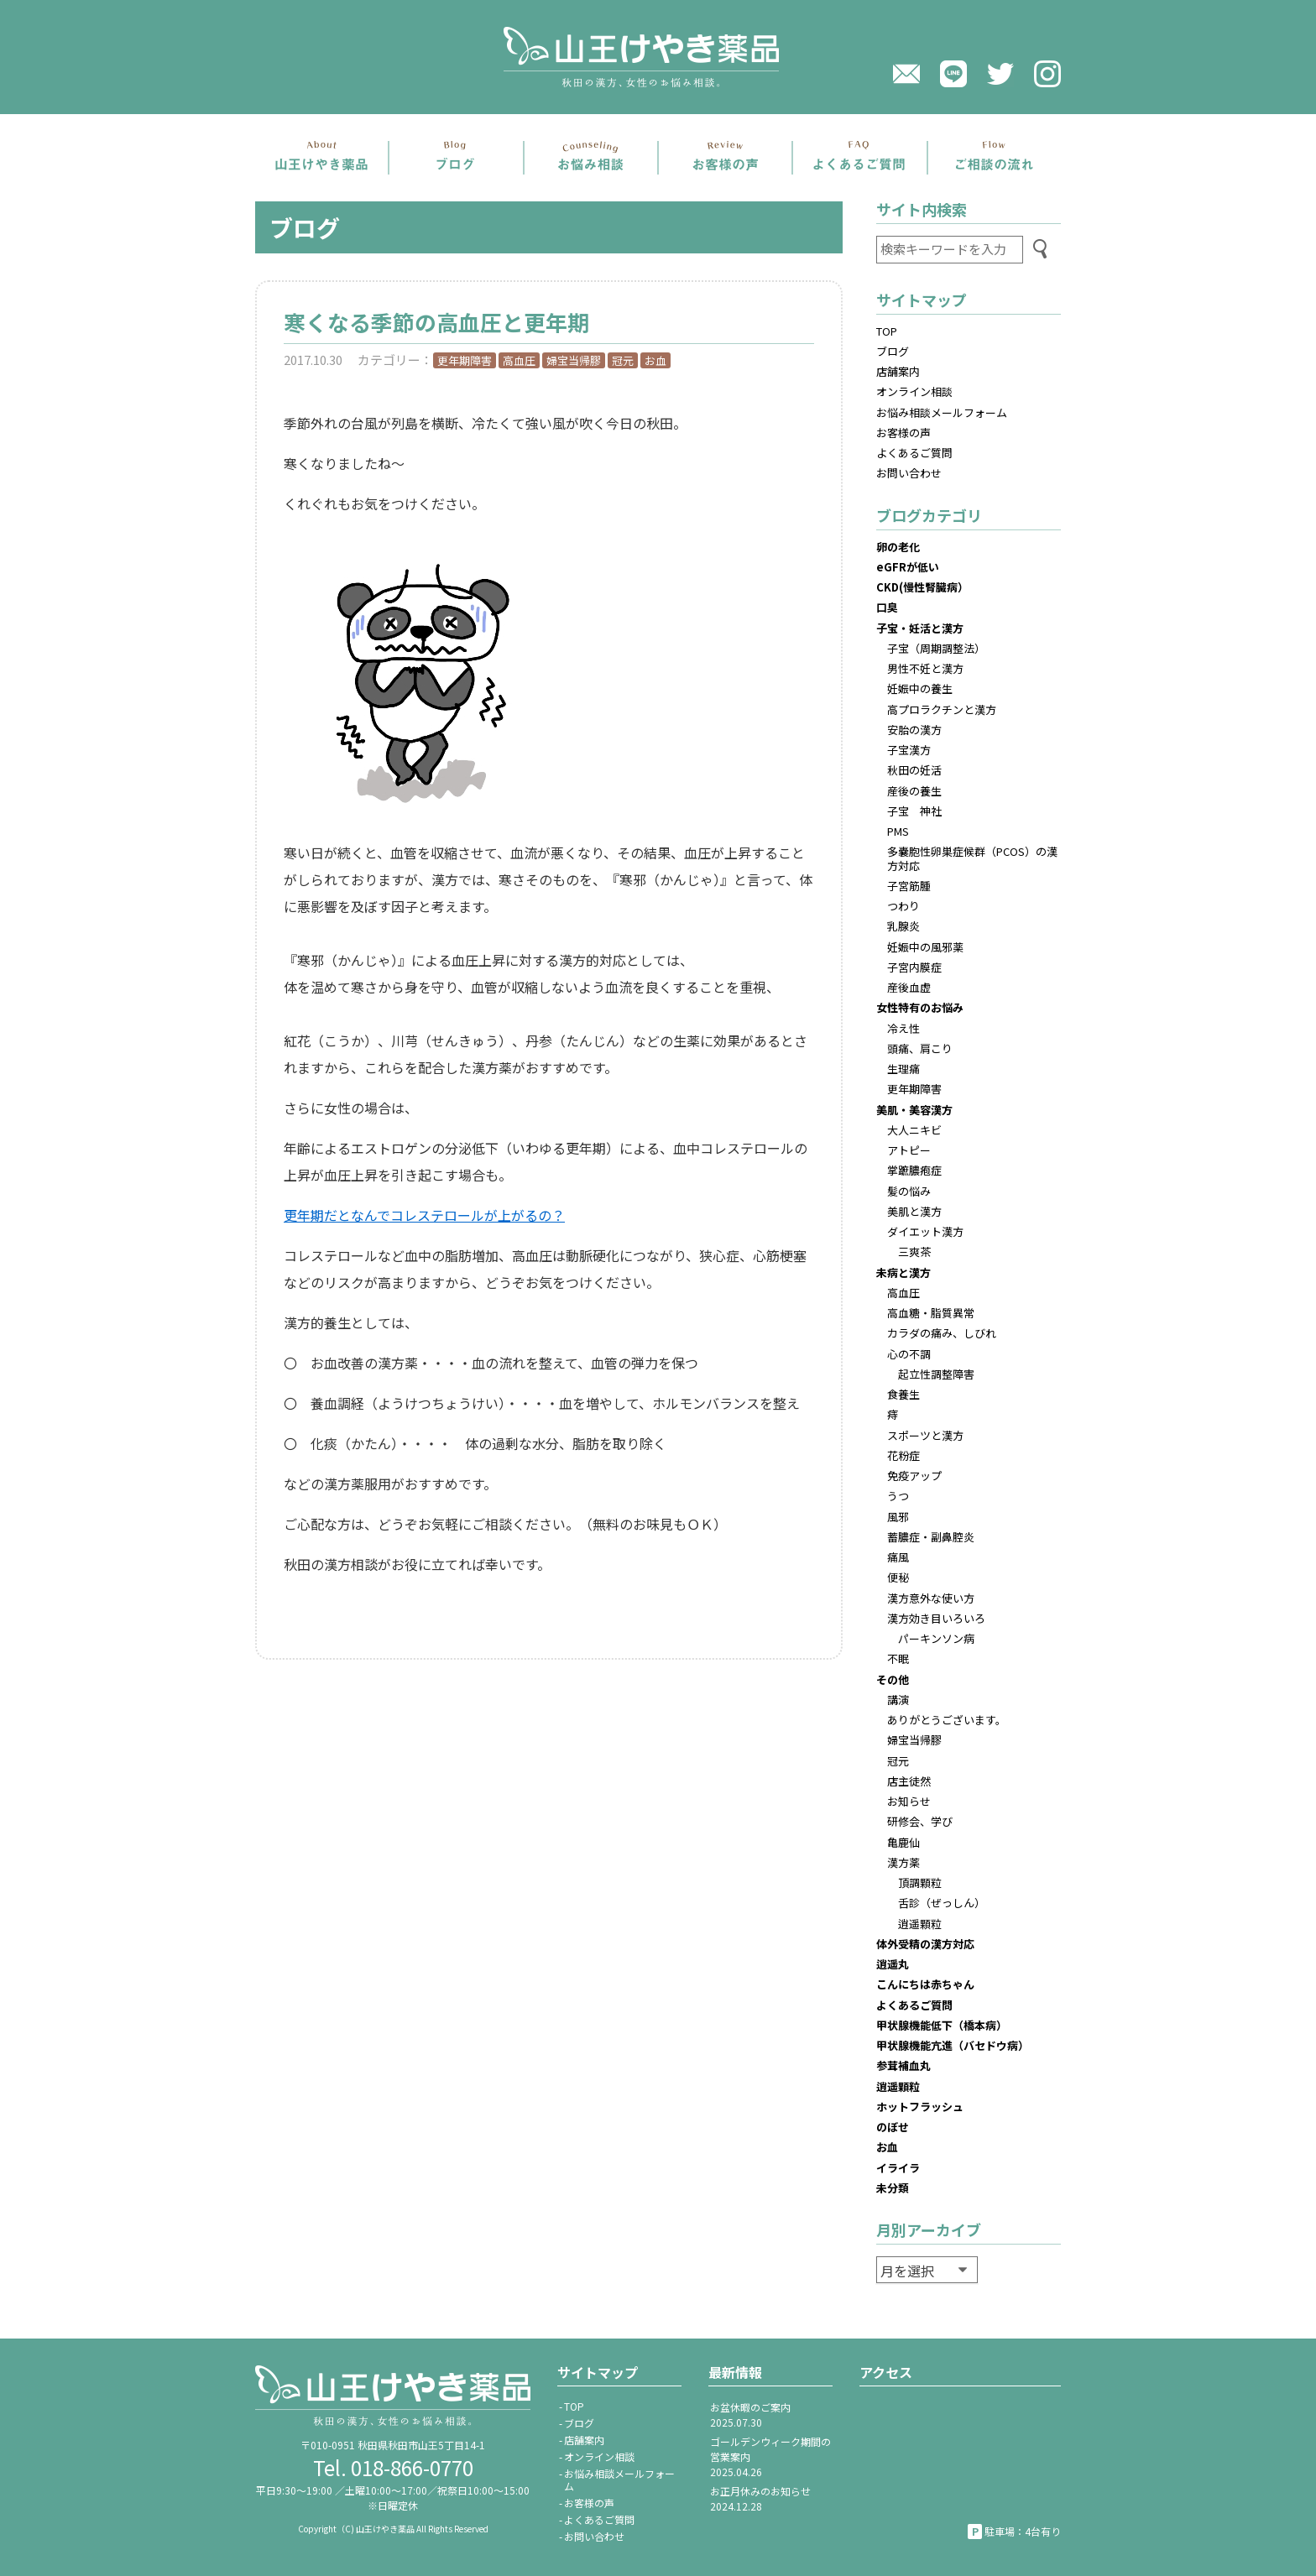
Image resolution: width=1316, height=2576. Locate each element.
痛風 (898, 1557)
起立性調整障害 (936, 1374)
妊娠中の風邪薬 (925, 947)
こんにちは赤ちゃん (925, 1984)
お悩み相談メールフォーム (941, 412)
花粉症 (903, 1455)
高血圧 (519, 360)
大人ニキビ (914, 1130)
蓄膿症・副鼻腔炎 (930, 1537)
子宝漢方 (909, 750)
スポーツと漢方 (925, 1435)
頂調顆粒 (920, 1882)
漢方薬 (903, 1862)
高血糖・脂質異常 (930, 1313)
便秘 (898, 1577)
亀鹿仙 (903, 1842)
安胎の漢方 (914, 730)
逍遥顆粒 (920, 1924)
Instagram (1047, 73)
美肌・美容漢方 (914, 1110)
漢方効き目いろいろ (936, 1618)
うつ (898, 1496)
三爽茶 (914, 1251)
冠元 (623, 360)
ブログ (455, 158)
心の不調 (909, 1354)
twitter (1000, 73)
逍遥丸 (892, 1964)
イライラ (898, 2168)
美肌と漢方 (914, 1211)
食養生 (903, 1394)
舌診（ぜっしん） (941, 1903)
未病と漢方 (903, 1272)
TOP (886, 331)
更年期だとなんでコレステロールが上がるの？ (424, 1215)
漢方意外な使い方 (930, 1598)
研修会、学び (920, 1821)
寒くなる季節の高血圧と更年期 (436, 321)
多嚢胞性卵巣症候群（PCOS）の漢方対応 (972, 858)
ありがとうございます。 (946, 1720)
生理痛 (903, 1069)
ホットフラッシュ (920, 2107)
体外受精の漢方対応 (925, 1944)
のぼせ (892, 2127)
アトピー (909, 1150)
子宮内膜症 (914, 967)
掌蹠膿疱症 (914, 1170)
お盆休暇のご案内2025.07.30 (750, 2414)
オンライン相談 (914, 391)
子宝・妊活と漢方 (920, 628)
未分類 (892, 2188)
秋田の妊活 (914, 770)
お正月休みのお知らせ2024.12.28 (760, 2498)
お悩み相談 (591, 158)
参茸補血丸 (903, 2065)
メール (906, 73)
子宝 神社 (914, 811)
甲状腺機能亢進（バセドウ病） (952, 2045)
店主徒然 (909, 1781)
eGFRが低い (907, 567)
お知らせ (909, 1801)
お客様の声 (903, 433)
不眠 (898, 1658)
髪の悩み (909, 1191)
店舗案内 (321, 158)
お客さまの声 (725, 158)
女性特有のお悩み (920, 1007)
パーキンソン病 (936, 1638)
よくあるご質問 (859, 158)
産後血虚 (909, 987)
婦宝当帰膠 (573, 360)
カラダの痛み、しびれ (941, 1333)
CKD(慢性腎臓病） (922, 587)
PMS (898, 831)
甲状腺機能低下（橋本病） (941, 2025)
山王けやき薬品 (658, 57)
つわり (903, 906)
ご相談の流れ (994, 158)
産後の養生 (914, 791)
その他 (892, 1679)
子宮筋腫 (909, 886)
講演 (898, 1700)
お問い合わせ (909, 473)
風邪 (898, 1517)
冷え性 (903, 1028)
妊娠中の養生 (920, 688)
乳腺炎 (903, 926)
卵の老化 (898, 547)
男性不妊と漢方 (925, 668)
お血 (655, 360)
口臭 (887, 607)
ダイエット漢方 (925, 1231)
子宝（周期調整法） (936, 648)
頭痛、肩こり (920, 1048)
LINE (953, 73)
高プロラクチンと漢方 (941, 709)
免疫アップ (914, 1476)
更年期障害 (464, 360)
